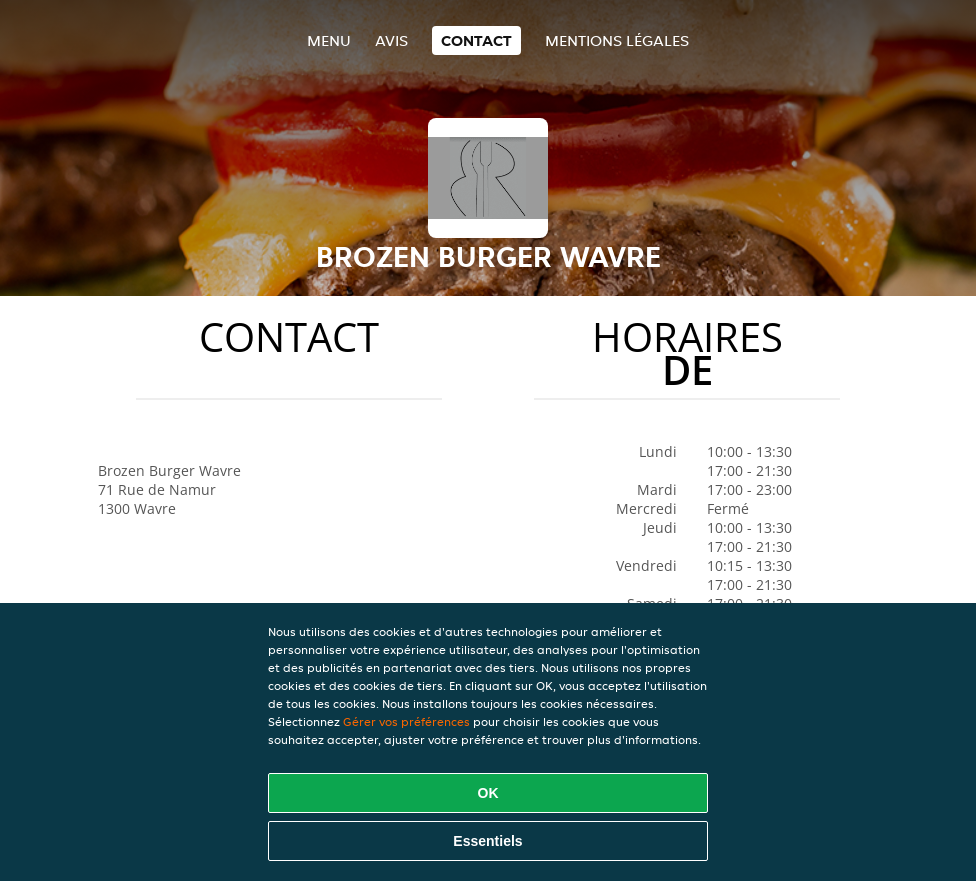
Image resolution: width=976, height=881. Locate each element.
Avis (391, 40)
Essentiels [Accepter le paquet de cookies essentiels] (487, 841)
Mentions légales (617, 40)
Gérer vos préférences (406, 721)
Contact (476, 40)
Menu (329, 40)
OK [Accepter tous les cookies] (488, 793)
